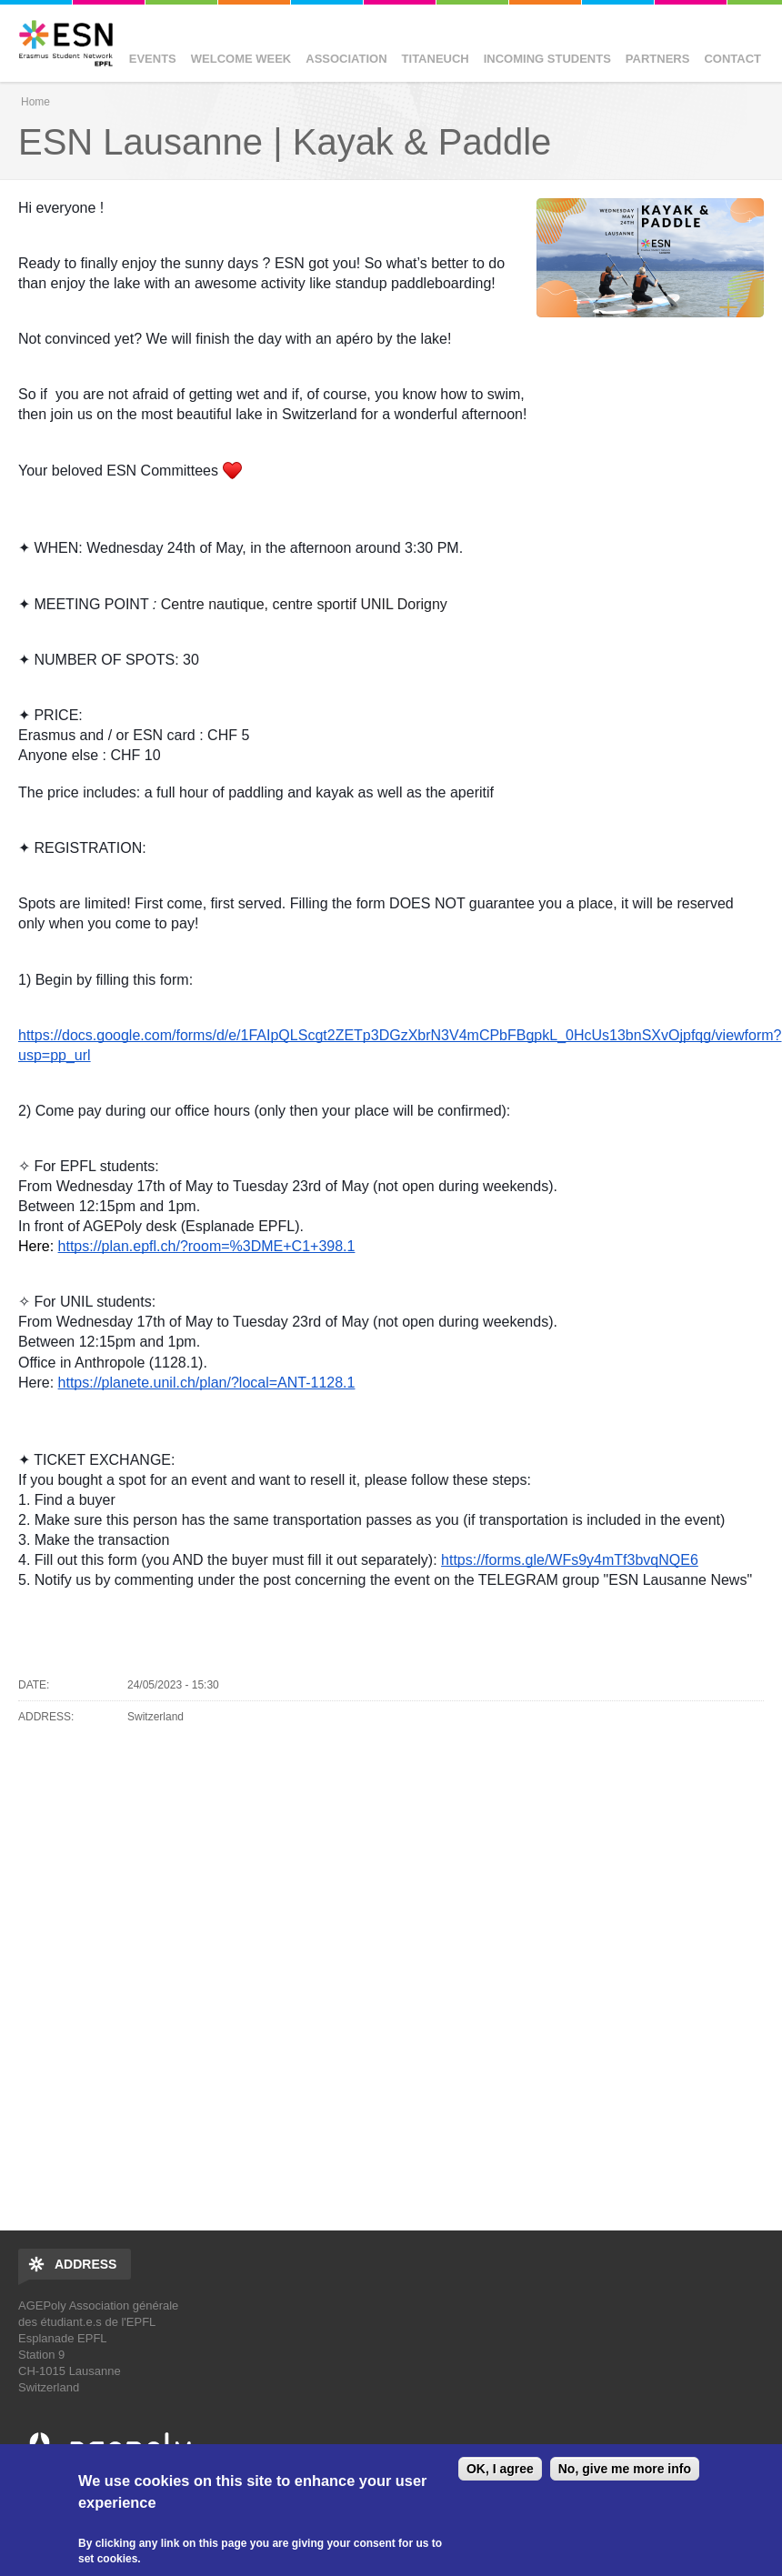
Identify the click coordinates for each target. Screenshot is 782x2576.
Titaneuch (435, 50)
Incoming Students (547, 50)
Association (346, 50)
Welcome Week (241, 50)
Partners (658, 50)
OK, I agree (500, 2468)
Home (35, 101)
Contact (732, 50)
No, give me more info (624, 2468)
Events (152, 50)
